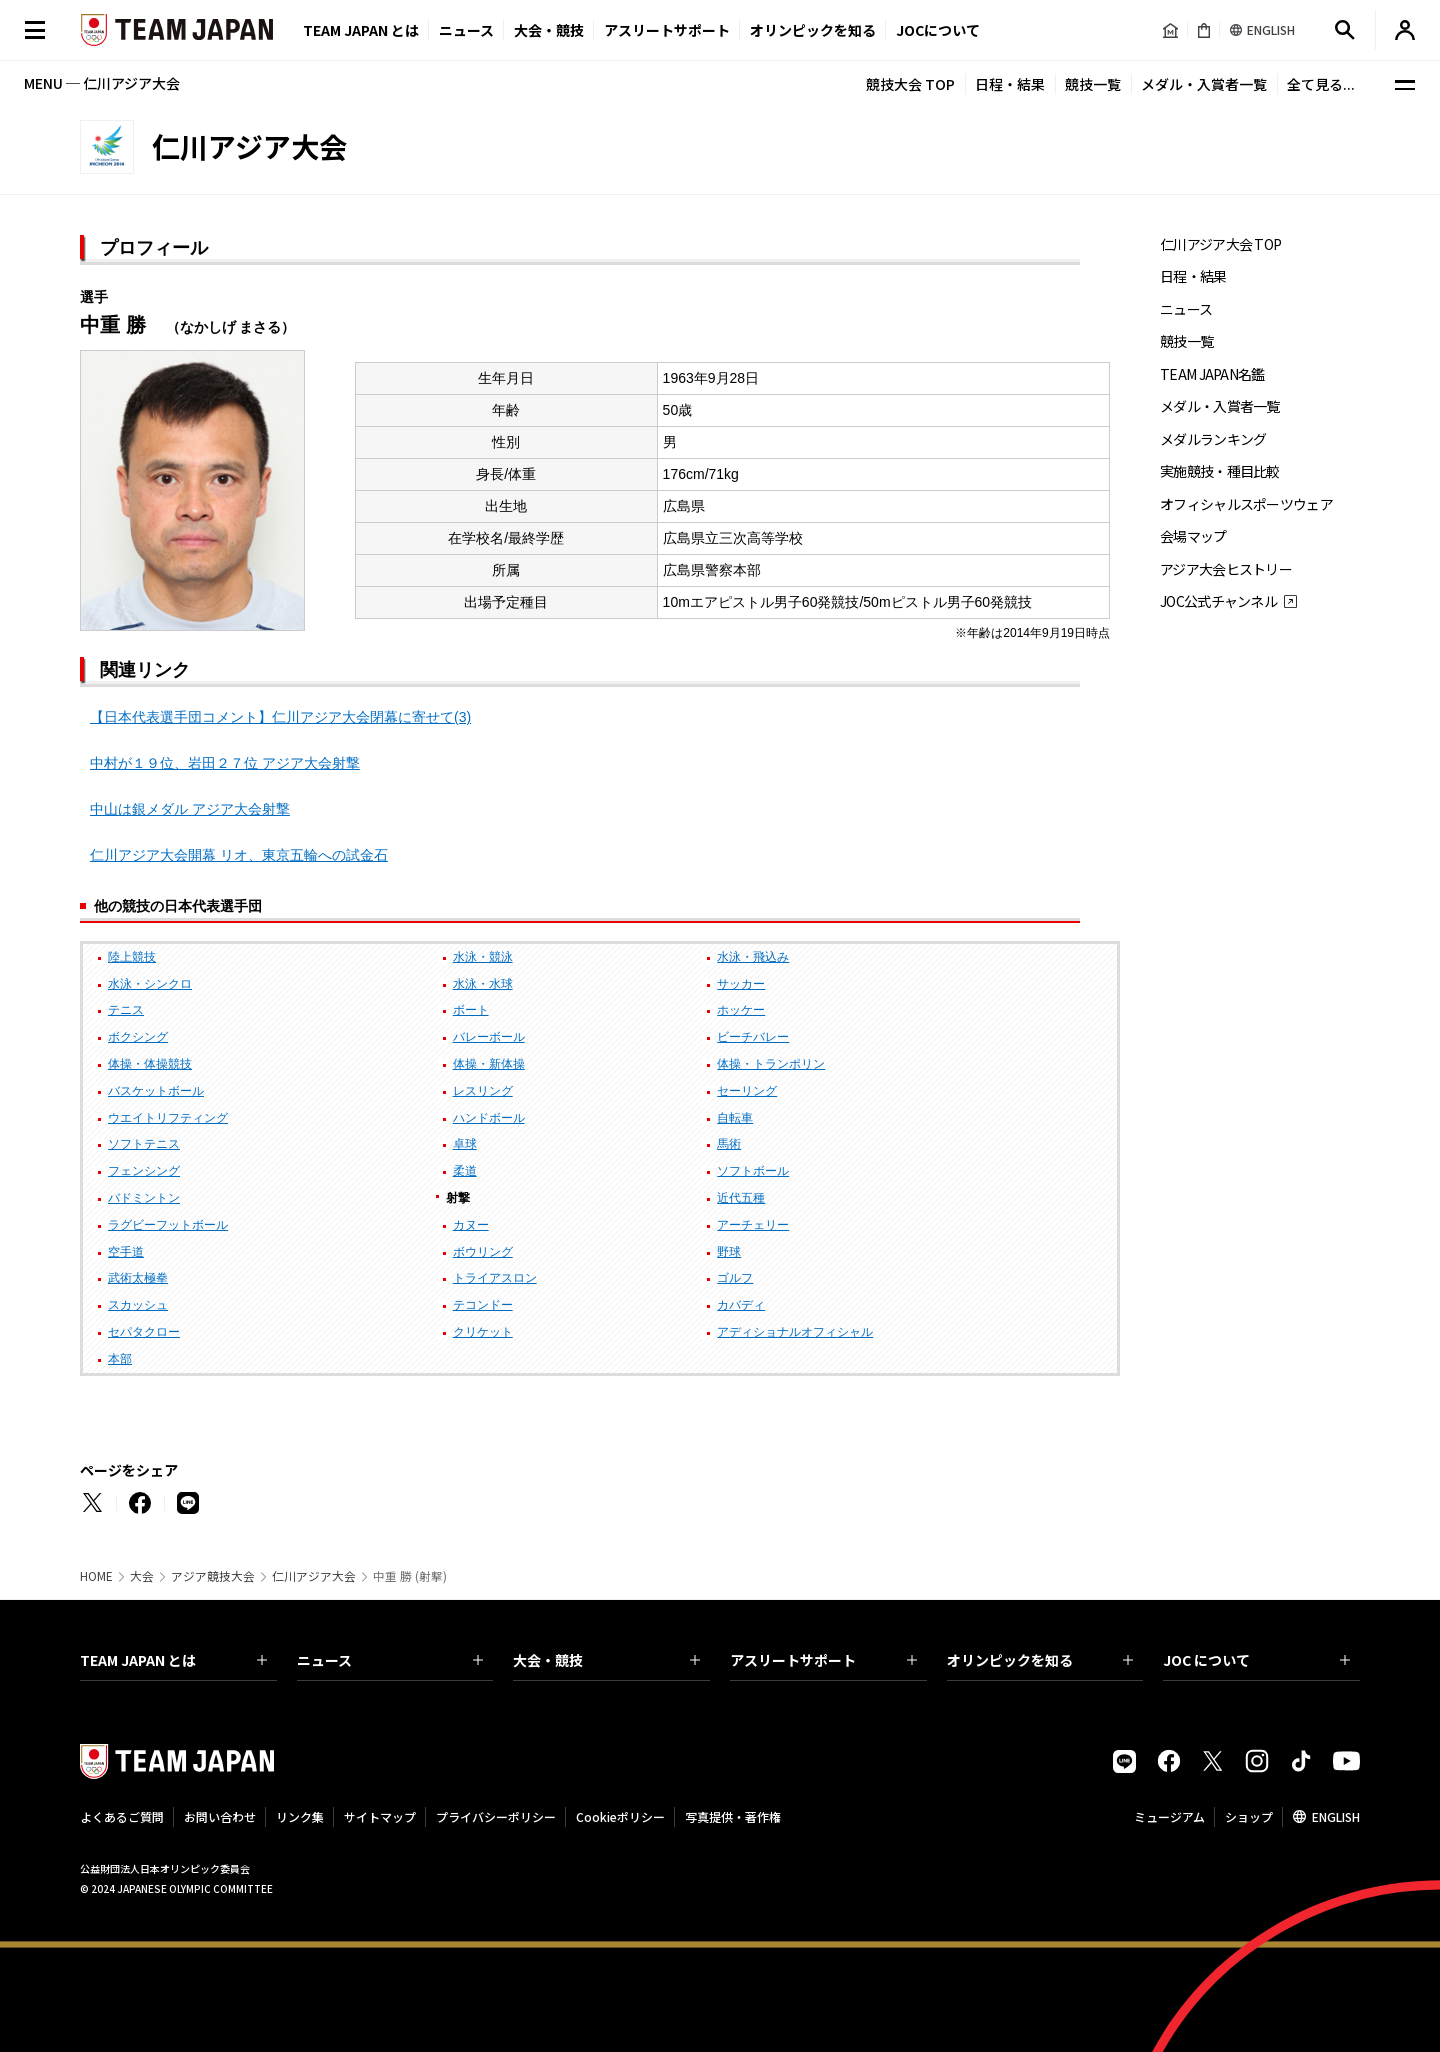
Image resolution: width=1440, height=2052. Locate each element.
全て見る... (1321, 84)
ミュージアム (1169, 1816)
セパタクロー (144, 1332)
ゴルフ (735, 1278)
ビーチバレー (753, 1037)
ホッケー (741, 1010)
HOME (96, 1576)
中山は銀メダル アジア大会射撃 (190, 809)
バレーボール (489, 1037)
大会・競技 (606, 1660)
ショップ (1249, 1816)
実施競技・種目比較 (1220, 471)
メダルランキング (1213, 439)
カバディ (741, 1305)
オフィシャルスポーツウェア (1246, 504)
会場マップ (1193, 536)
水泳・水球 (483, 984)
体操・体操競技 (150, 1064)
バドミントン (144, 1198)
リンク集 (300, 1816)
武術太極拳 (138, 1278)
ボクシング (138, 1037)
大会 (142, 1576)
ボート (471, 1010)
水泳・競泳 (483, 957)
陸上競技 (132, 957)
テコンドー (483, 1305)
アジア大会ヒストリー (1226, 569)
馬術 (729, 1144)
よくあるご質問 (122, 1816)
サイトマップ (380, 1816)
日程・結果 (1010, 84)
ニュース (466, 30)
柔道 (465, 1171)
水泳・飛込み (753, 957)
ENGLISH (1336, 1816)
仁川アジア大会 (314, 1576)
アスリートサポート (667, 30)
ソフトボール (753, 1171)
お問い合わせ (220, 1816)
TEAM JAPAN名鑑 (1212, 374)
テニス (126, 1010)
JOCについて (938, 30)
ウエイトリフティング (168, 1118)
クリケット (483, 1332)
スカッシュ (138, 1305)
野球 (729, 1252)
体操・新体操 (489, 1064)
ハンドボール (489, 1118)
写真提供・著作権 (733, 1816)
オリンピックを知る (813, 30)
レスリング (483, 1091)
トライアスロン (495, 1278)
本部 (120, 1359)
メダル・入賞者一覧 (1204, 84)
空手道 (126, 1252)
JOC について (1256, 1660)
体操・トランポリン (771, 1064)
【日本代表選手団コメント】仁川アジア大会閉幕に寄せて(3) (280, 717)
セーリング (747, 1091)
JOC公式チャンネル (1218, 601)
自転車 (735, 1118)
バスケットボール (156, 1091)
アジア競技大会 (213, 1576)
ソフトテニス (144, 1144)
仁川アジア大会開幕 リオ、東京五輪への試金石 (239, 855)
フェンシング (144, 1171)
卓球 (465, 1144)
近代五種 (741, 1198)
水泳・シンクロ (150, 984)
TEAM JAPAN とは (173, 1660)
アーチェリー (753, 1225)
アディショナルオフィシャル (795, 1332)
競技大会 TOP (910, 84)
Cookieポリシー (620, 1816)
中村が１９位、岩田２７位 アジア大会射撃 (225, 763)
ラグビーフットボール (168, 1225)
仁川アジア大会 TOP (1220, 244)
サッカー (741, 984)
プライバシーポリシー (496, 1816)
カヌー (471, 1225)
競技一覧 (1093, 84)
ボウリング (483, 1252)
